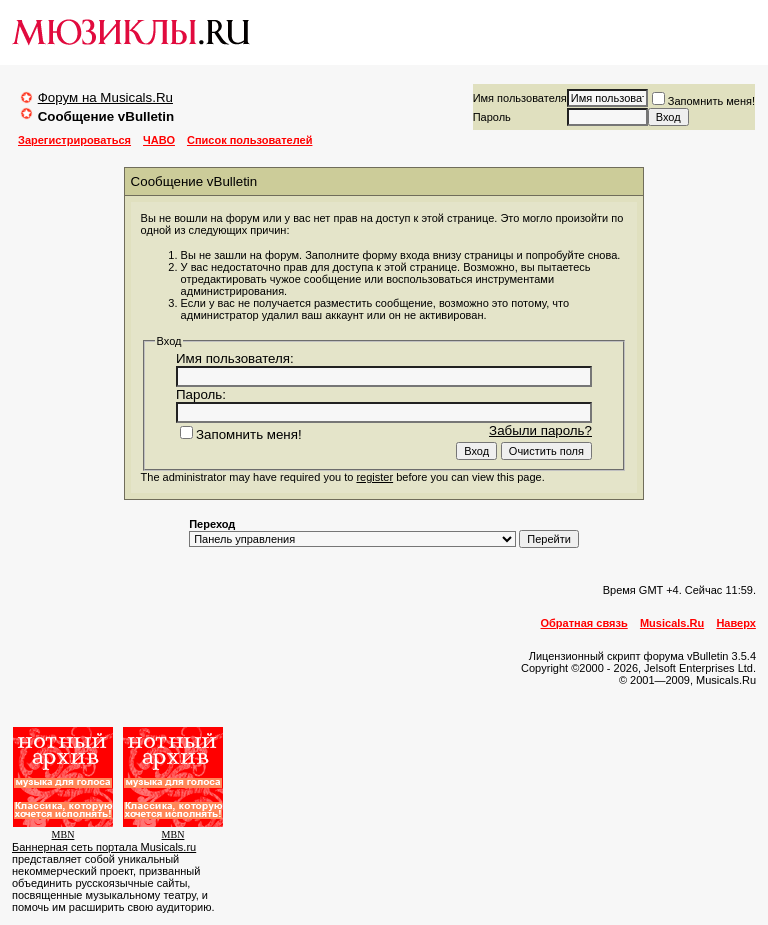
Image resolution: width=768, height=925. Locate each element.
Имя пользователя (520, 98)
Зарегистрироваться (74, 140)
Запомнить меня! (703, 101)
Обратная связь (584, 623)
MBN (63, 834)
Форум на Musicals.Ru (105, 97)
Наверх (736, 623)
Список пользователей (249, 140)
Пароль (492, 117)
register (374, 477)
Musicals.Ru (672, 623)
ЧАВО (159, 140)
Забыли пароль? (540, 430)
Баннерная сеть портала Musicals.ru (104, 847)
